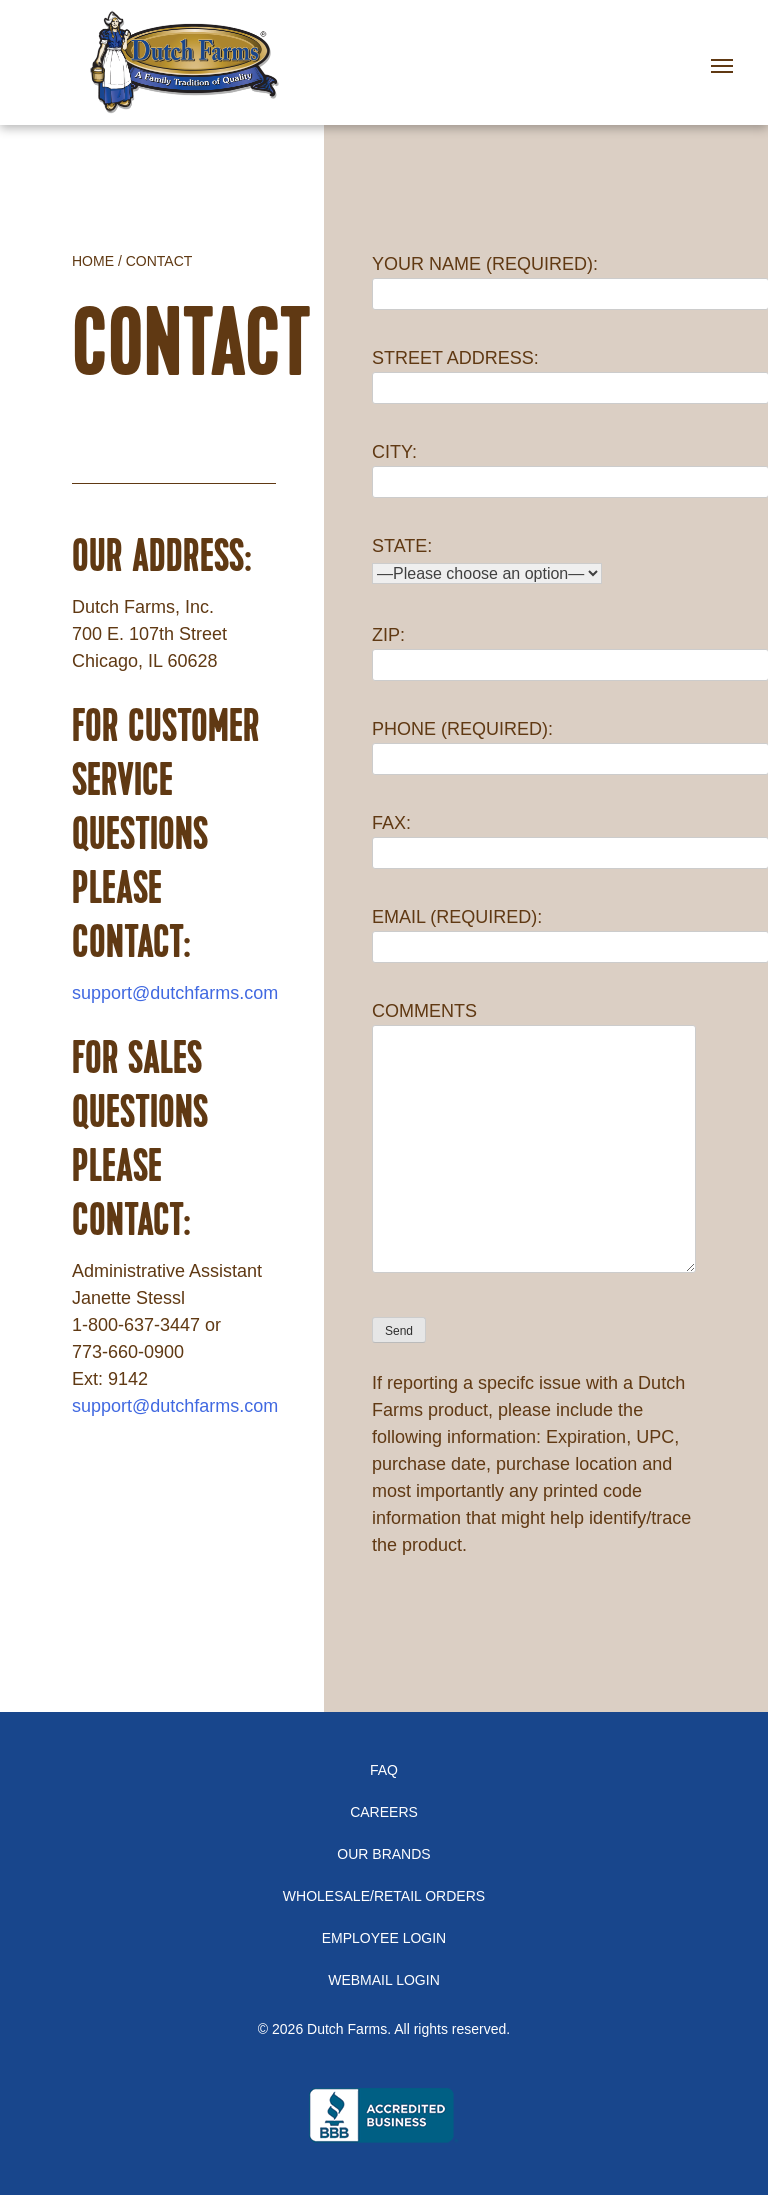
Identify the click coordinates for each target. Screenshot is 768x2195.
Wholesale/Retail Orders (384, 1896)
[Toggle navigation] (728, 53)
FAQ (384, 1770)
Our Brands (383, 1854)
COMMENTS (534, 1139)
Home (93, 261)
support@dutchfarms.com (175, 993)
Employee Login (384, 1938)
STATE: (487, 559)
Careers (384, 1812)
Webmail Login (384, 1980)
